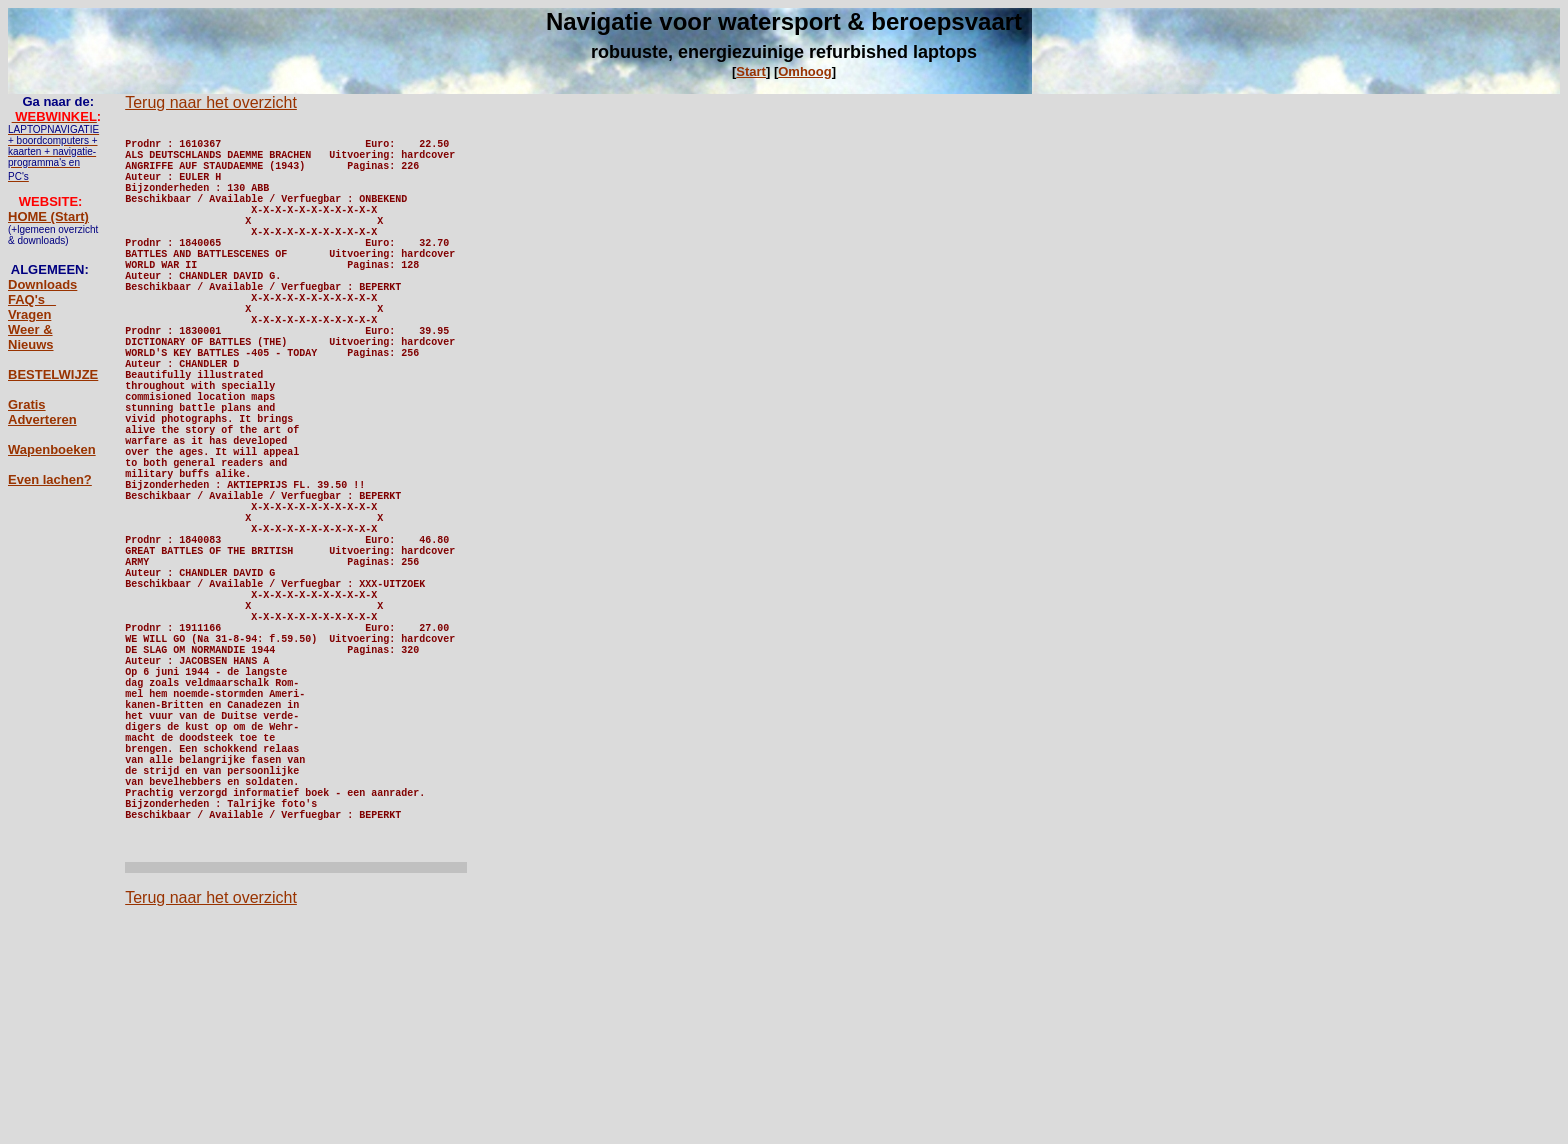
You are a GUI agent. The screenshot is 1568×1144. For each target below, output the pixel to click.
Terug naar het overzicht (211, 102)
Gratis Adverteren (42, 412)
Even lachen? (50, 479)
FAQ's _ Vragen (32, 307)
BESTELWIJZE (53, 374)
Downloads (42, 284)
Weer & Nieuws (31, 337)
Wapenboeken (52, 449)
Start (751, 71)
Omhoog (804, 71)
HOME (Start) (48, 216)
